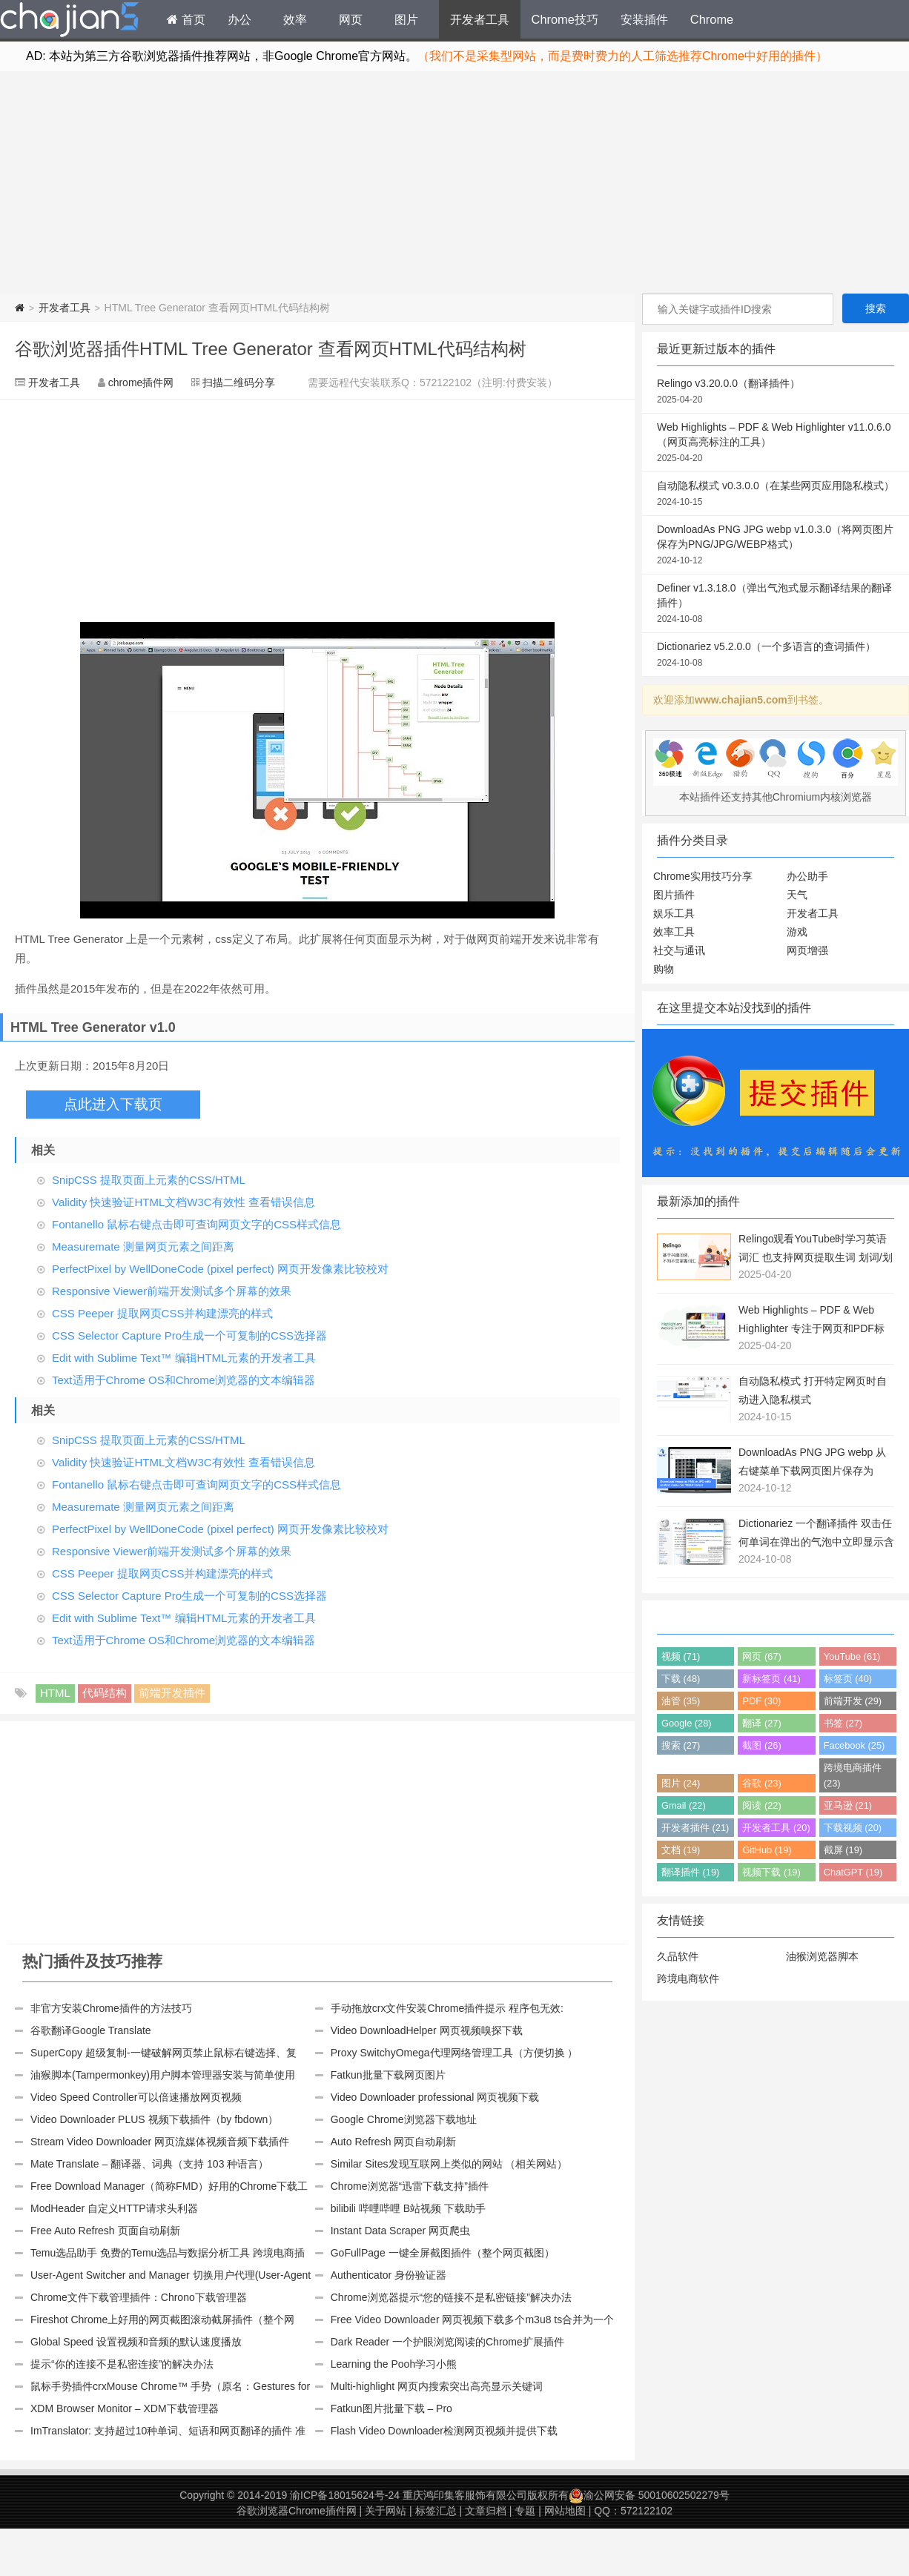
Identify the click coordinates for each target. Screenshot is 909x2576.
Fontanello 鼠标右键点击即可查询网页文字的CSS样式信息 (196, 1224)
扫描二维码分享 (238, 382)
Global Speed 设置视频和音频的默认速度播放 (136, 2342)
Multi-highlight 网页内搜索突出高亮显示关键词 (437, 2386)
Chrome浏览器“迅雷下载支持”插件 (410, 2186)
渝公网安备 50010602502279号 (649, 2495)
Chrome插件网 (69, 21)
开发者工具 (479, 19)
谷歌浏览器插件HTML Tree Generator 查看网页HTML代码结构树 (270, 349)
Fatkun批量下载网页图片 (388, 2075)
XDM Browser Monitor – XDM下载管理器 (124, 2408)
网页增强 (807, 950)
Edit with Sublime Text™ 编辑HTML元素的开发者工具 (184, 1357)
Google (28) (686, 1723)
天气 (797, 895)
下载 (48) (680, 1678)
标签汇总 (436, 2511)
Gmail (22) (683, 1805)
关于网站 (385, 2511)
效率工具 (674, 932)
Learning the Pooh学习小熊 (394, 2364)
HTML (55, 1692)
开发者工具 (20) (776, 1827)
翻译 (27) (761, 1723)
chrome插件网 (141, 382)
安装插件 (644, 19)
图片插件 (674, 895)
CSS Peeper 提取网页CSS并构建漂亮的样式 (162, 1313)
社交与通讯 (679, 950)
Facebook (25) (854, 1745)
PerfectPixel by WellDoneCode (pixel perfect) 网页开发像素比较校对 (220, 1268)
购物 (663, 969)
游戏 (797, 932)
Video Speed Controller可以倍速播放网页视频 (136, 2097)
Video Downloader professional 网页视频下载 (435, 2097)
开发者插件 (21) (695, 1827)
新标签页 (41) (771, 1678)
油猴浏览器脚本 (822, 1956)
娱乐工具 (674, 913)
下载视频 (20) (853, 1827)
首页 (186, 19)
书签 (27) (843, 1723)
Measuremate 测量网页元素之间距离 (143, 1246)
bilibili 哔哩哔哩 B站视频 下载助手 (408, 2208)
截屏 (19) (843, 1849)
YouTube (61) (852, 1656)
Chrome (711, 19)
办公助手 (807, 876)
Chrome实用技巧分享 (703, 876)
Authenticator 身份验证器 (388, 2275)
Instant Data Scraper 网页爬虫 (400, 2230)
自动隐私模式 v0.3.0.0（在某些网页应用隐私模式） (775, 494)
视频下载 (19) (771, 1872)
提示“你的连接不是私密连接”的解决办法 (122, 2364)
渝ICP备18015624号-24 (345, 2495)
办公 (239, 19)
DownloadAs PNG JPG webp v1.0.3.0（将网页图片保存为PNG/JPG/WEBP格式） (775, 545)
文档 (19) (680, 1849)
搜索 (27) (680, 1745)
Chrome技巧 (565, 19)
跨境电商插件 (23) (853, 1775)
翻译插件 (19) (690, 1872)
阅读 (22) (761, 1805)
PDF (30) (761, 1700)
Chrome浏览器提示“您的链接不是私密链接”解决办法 (451, 2297)
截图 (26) (761, 1745)
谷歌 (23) (761, 1783)
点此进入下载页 (113, 1104)
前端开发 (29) (853, 1700)
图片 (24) (680, 1783)
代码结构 (104, 1692)
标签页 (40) (848, 1678)
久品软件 (677, 1956)
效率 (295, 19)
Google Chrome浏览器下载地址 (404, 2119)
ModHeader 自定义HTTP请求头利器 (114, 2208)
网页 (351, 19)
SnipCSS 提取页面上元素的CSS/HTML (148, 1179)
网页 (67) (761, 1656)
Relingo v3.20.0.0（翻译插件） (775, 392)
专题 (525, 2511)
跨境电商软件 (688, 1978)
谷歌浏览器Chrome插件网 (297, 2511)
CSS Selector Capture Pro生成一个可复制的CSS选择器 (189, 1335)
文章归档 (485, 2511)
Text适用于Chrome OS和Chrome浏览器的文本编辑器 (183, 1380)
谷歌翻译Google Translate (90, 2030)
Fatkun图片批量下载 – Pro (391, 2408)
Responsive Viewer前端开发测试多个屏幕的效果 (171, 1291)
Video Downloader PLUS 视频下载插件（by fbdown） (154, 2119)
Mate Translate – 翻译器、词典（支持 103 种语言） (149, 2164)
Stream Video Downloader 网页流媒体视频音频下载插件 (159, 2142)
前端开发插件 (172, 1692)
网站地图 (565, 2511)
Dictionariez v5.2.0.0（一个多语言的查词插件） (775, 655)
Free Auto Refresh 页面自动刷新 (105, 2230)
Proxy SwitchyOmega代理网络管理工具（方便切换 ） (454, 2053)
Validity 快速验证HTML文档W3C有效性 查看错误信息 (183, 1202)
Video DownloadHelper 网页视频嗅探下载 (427, 2030)
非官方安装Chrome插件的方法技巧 (111, 2008)
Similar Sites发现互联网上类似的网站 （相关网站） (449, 2164)
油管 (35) (680, 1700)
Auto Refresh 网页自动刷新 (394, 2142)
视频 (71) (680, 1656)
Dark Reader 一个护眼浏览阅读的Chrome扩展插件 (447, 2342)
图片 (406, 19)
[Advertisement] (454, 182)
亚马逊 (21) (848, 1805)
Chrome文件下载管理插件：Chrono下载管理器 (138, 2297)
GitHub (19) (766, 1849)
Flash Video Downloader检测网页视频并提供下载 (444, 2431)
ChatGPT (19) (853, 1872)
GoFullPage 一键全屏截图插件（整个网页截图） (443, 2253)
